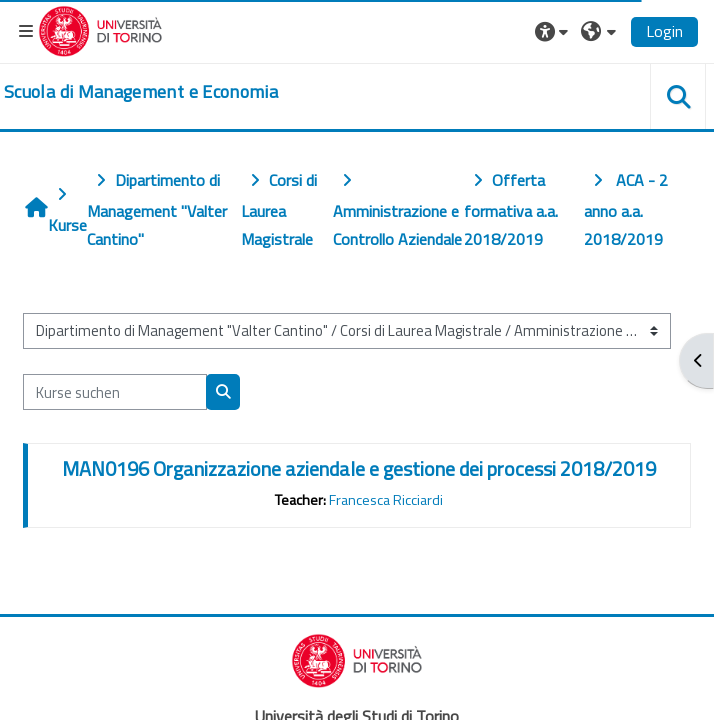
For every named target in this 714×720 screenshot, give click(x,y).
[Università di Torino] (100, 29)
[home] (141, 92)
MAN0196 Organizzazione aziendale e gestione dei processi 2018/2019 (359, 468)
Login (664, 31)
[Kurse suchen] (115, 392)
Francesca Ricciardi (386, 500)
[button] (554, 31)
